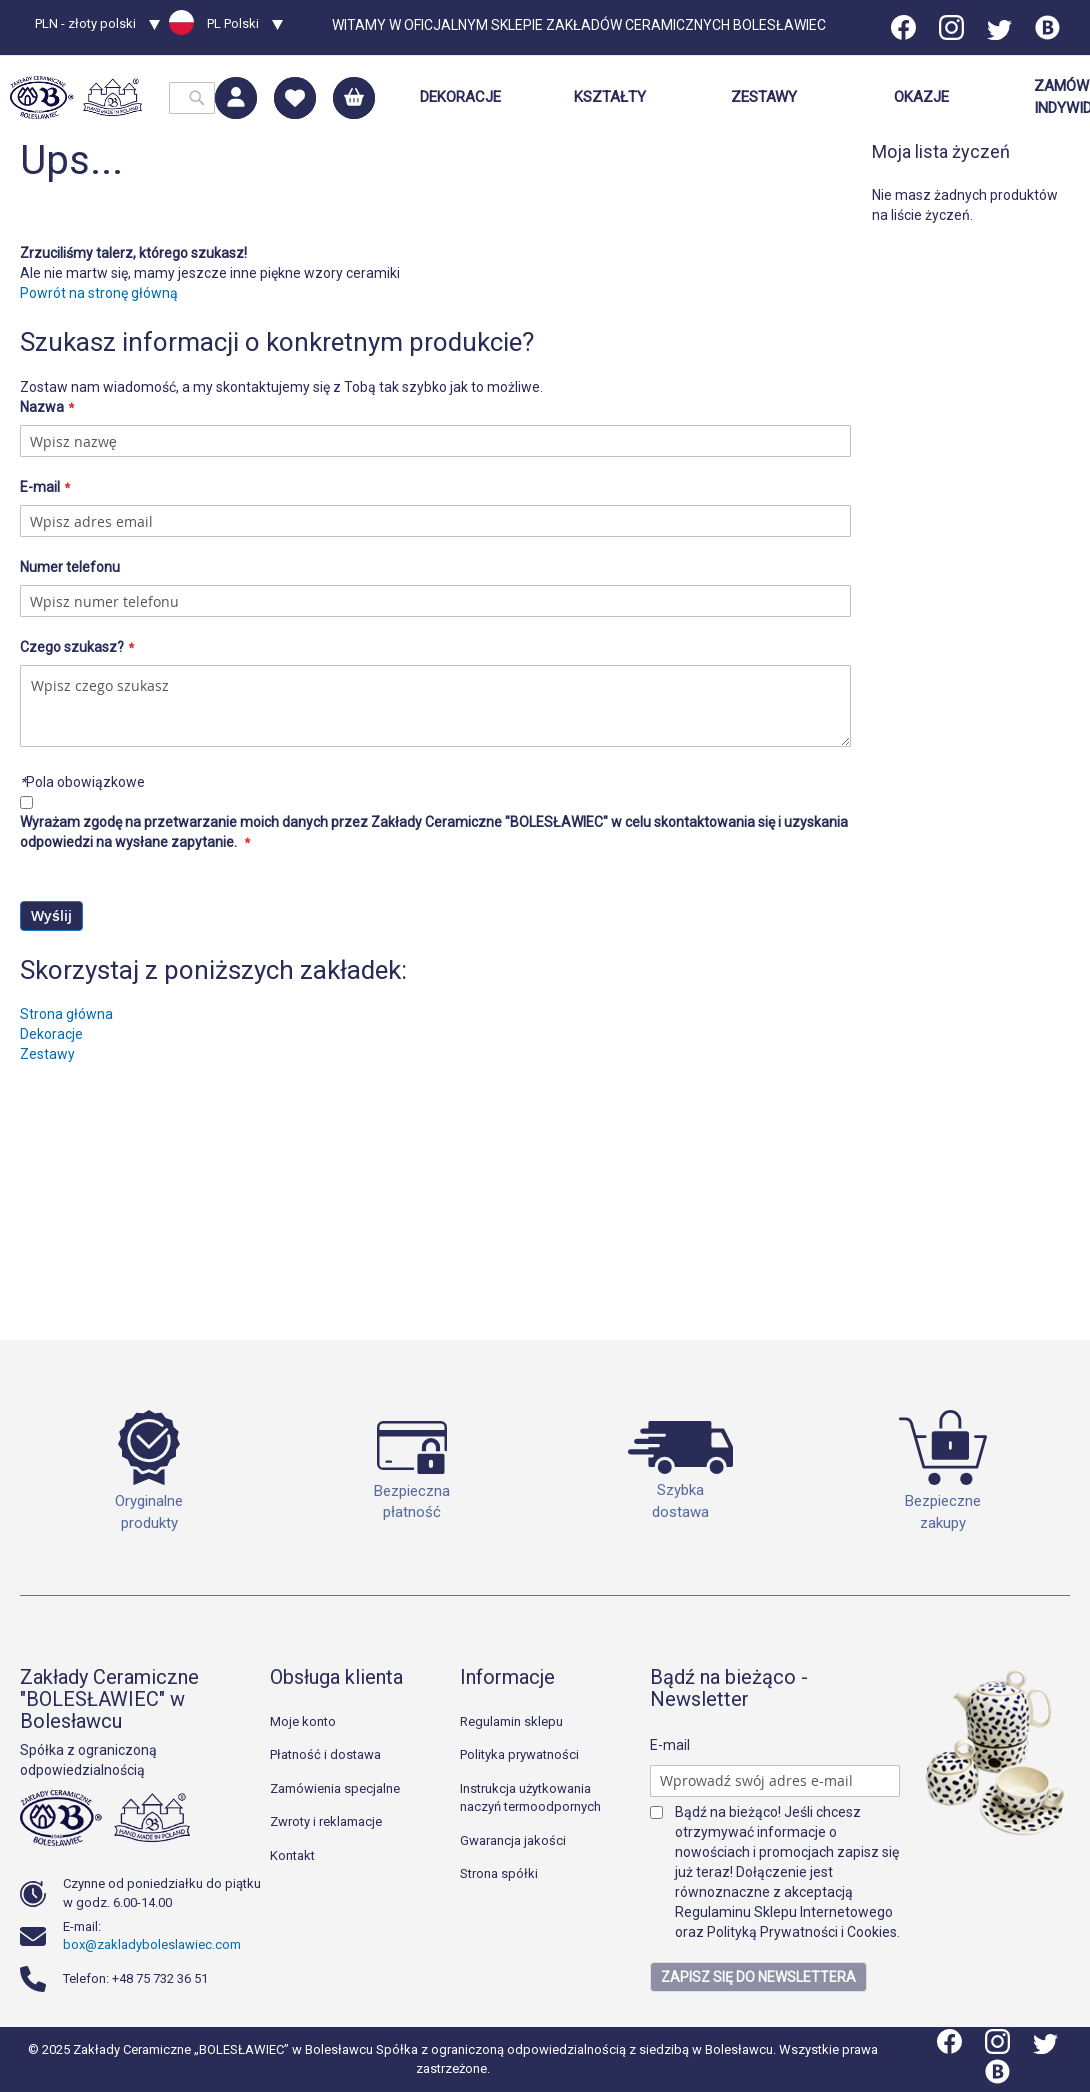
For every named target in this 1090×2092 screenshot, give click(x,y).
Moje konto (303, 1721)
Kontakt (292, 1855)
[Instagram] (951, 35)
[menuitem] (460, 97)
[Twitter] (999, 35)
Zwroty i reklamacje (326, 1821)
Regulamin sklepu (511, 1721)
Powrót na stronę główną (99, 528)
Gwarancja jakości (513, 1840)
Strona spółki (499, 1873)
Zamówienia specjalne (335, 1788)
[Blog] (1047, 35)
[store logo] (76, 97)
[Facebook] (905, 35)
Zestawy (47, 1289)
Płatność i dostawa (325, 1754)
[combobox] (192, 98)
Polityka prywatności (519, 1754)
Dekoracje (51, 1269)
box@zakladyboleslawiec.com (152, 1944)
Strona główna (66, 1249)
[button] (97, 26)
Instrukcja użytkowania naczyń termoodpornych (530, 1798)
